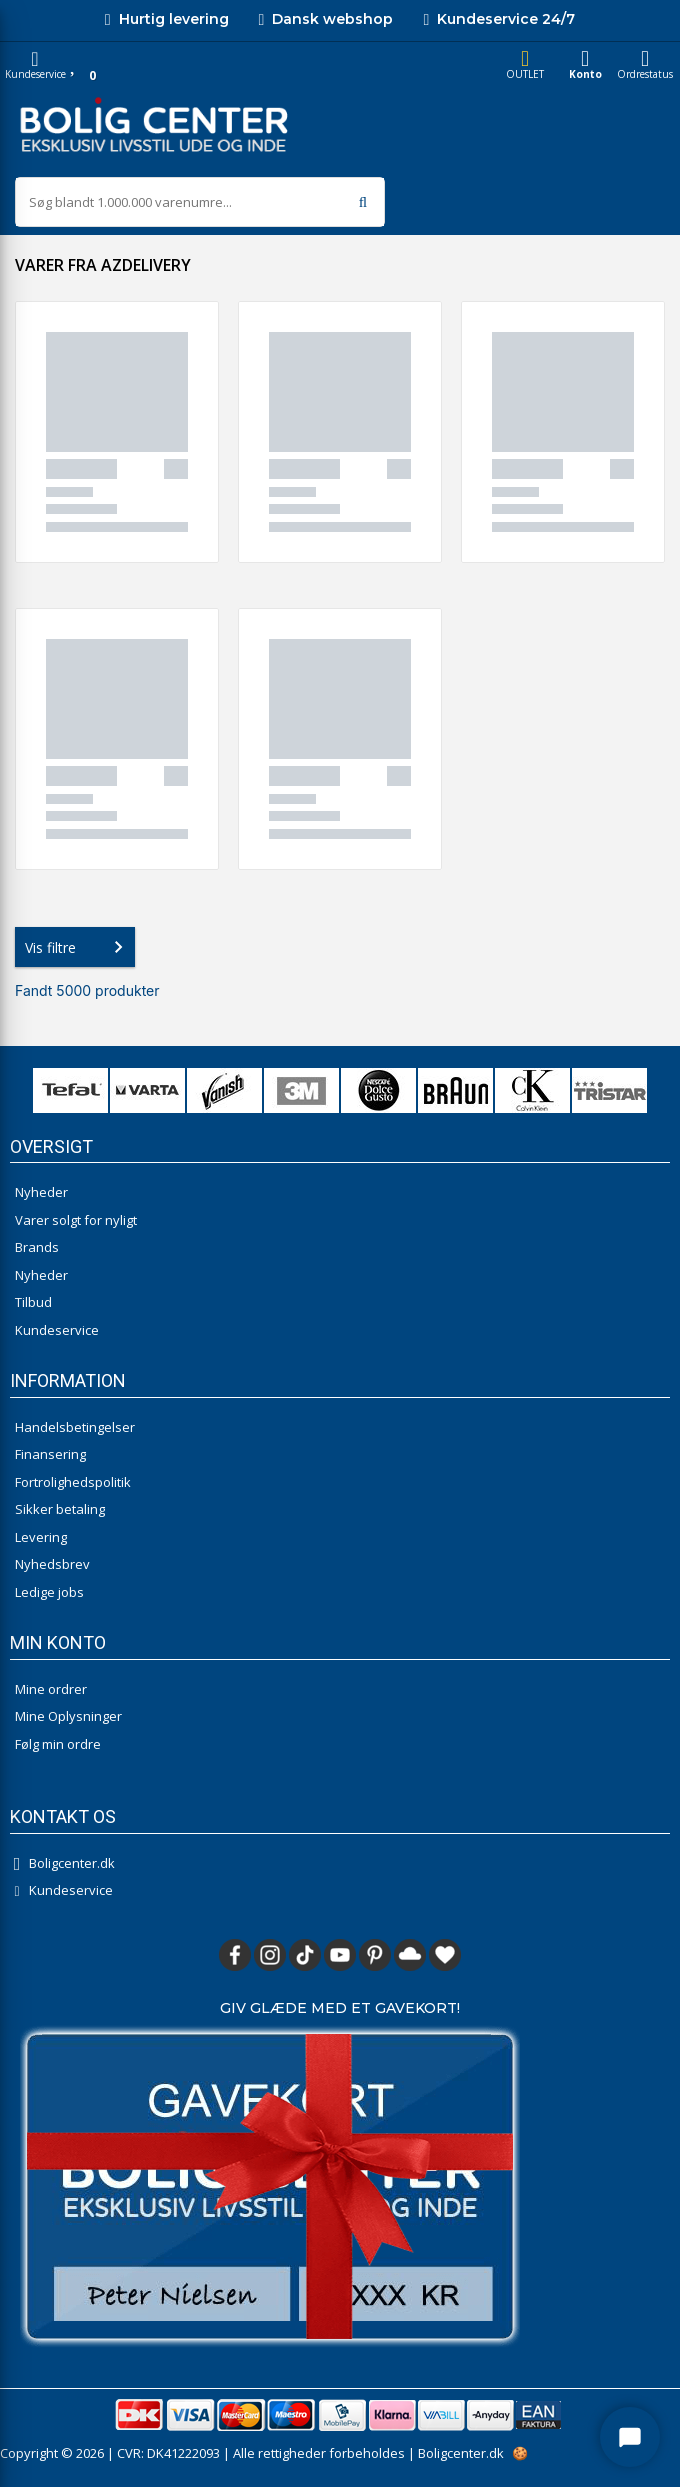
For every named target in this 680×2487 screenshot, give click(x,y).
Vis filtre (78, 947)
